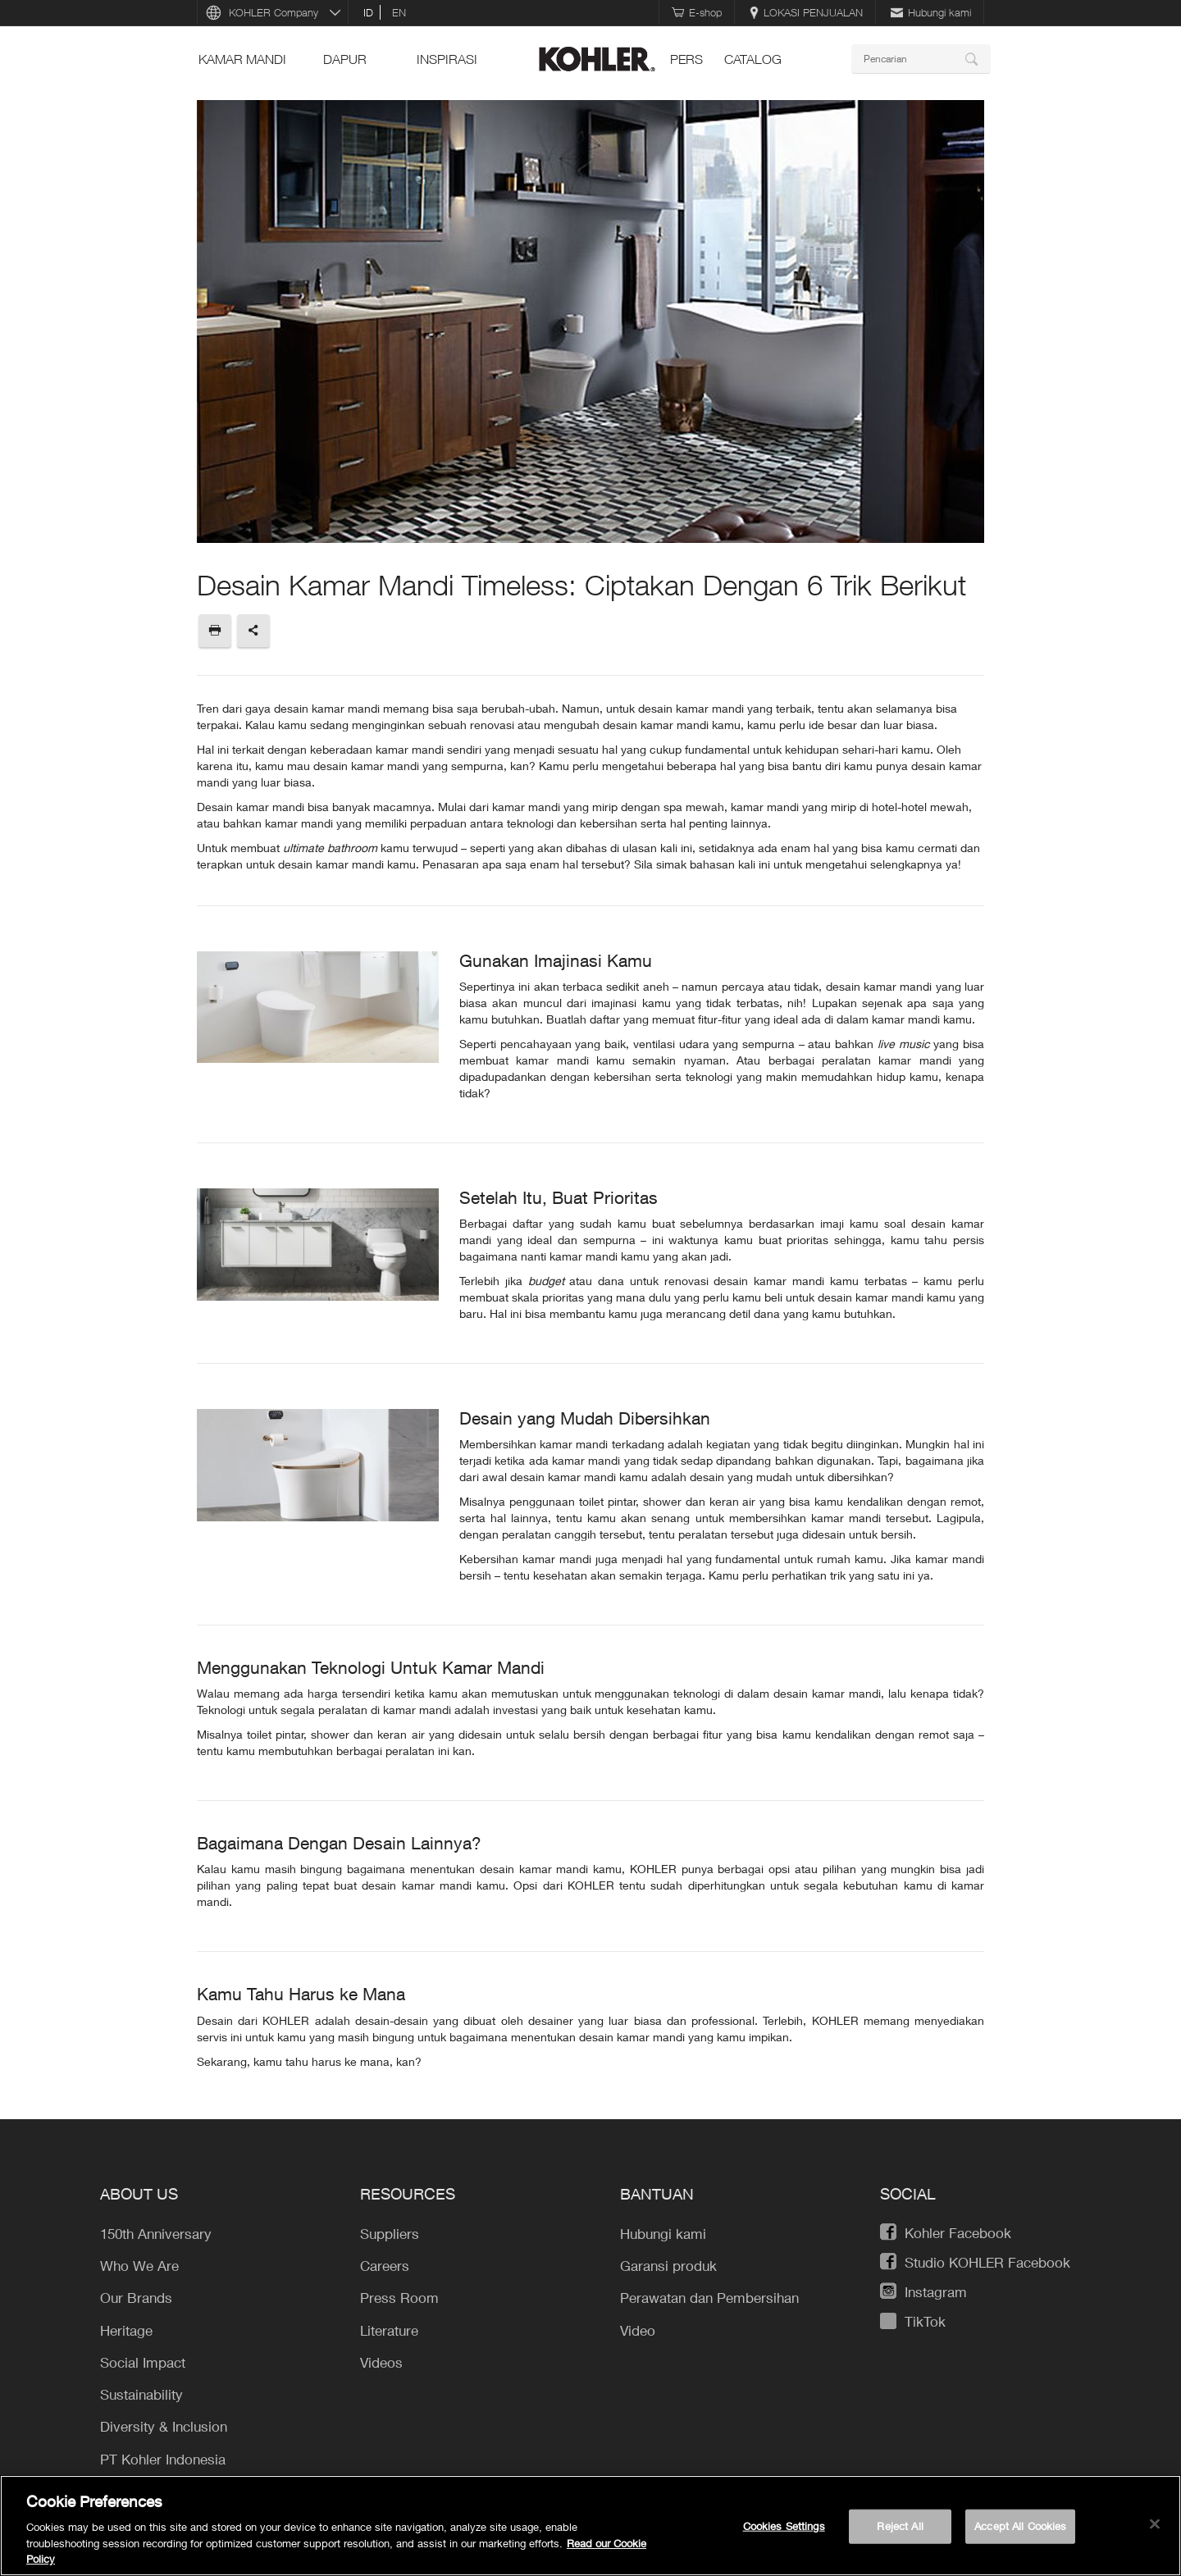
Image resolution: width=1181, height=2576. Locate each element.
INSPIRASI (447, 59)
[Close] (1155, 2524)
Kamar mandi (242, 59)
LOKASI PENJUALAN (806, 12)
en (399, 12)
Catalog (753, 59)
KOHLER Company (273, 12)
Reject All (900, 2526)
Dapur (345, 59)
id (368, 12)
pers (686, 59)
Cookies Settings (784, 2526)
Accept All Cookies (1020, 2526)
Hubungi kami (931, 12)
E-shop (697, 12)
